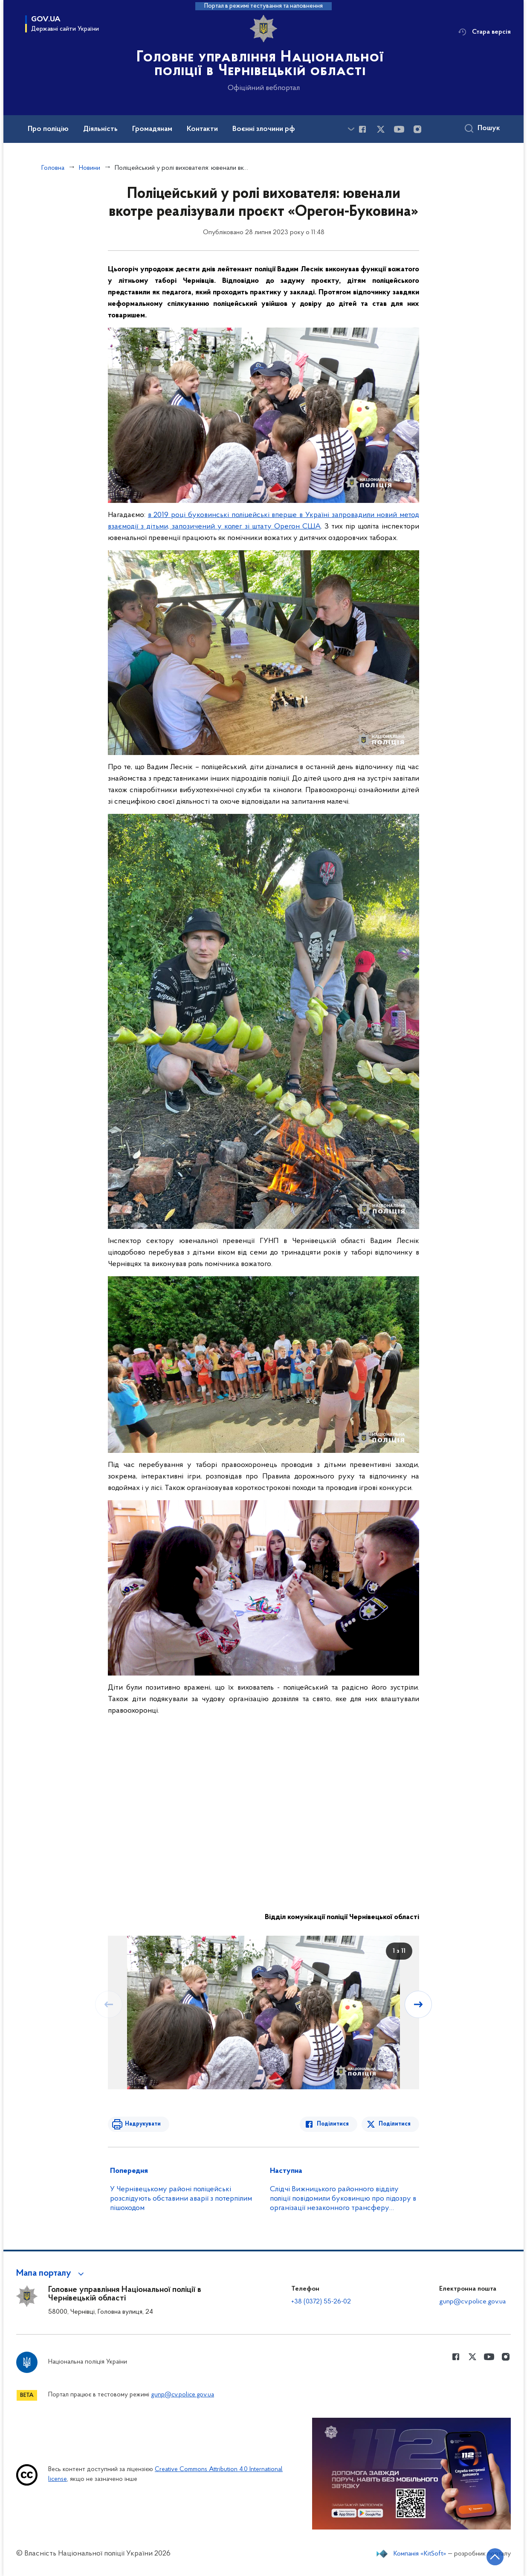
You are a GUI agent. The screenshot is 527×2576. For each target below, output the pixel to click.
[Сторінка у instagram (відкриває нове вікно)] (417, 129)
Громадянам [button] (152, 129)
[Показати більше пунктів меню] (351, 129)
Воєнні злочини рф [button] (263, 129)
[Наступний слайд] (418, 2004)
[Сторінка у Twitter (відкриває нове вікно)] (381, 129)
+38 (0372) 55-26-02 (321, 2301)
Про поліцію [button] (48, 129)
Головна (52, 168)
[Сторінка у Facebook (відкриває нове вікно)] (362, 129)
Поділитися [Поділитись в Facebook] (333, 2124)
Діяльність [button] (100, 129)
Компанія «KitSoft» (420, 2553)
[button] (51, 2273)
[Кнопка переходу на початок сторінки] (495, 2556)
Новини (89, 168)
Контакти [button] (202, 129)
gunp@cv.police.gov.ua (472, 2301)
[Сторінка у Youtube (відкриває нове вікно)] (399, 129)
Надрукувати (143, 2124)
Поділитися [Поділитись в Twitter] (395, 2124)
